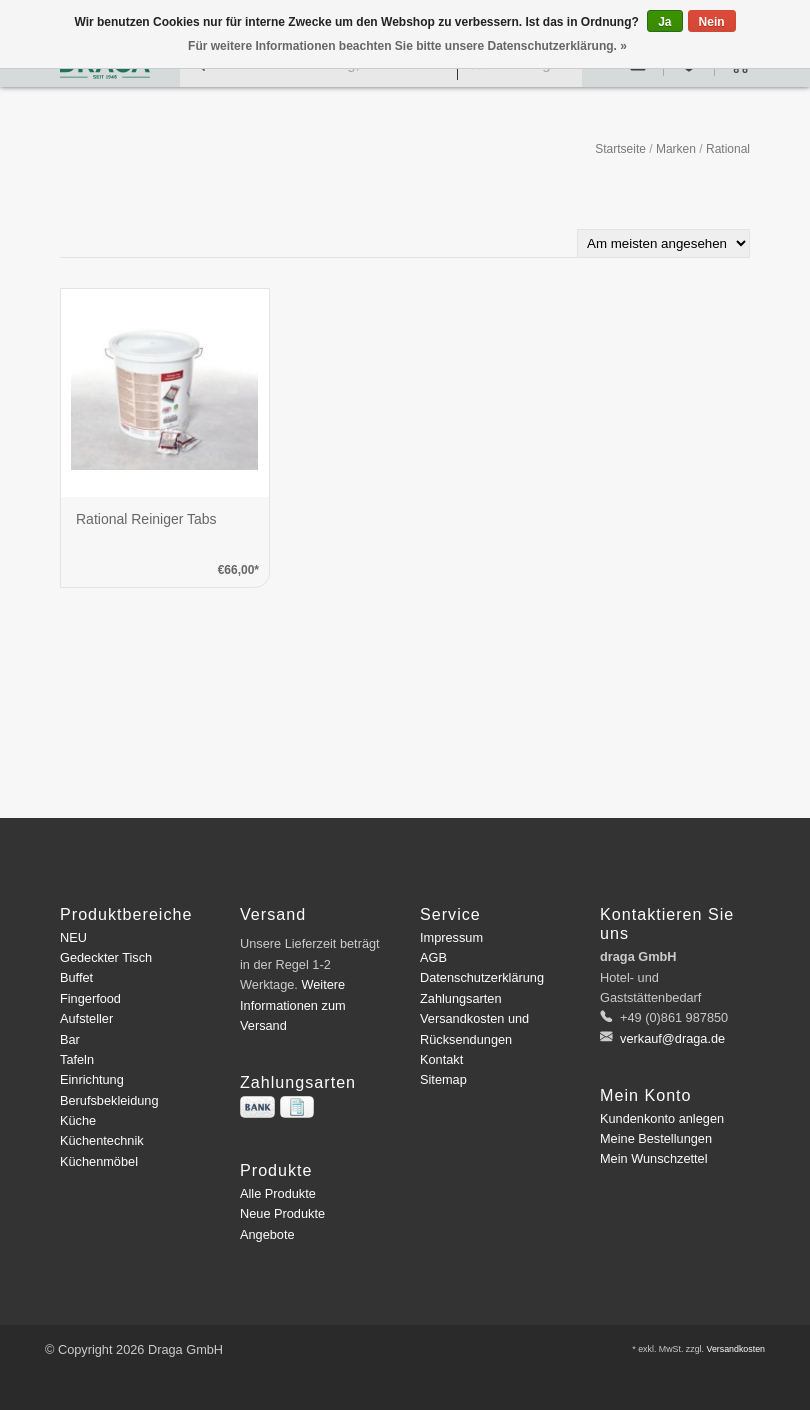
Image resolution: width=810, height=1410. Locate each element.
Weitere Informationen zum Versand (293, 1005)
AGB (433, 957)
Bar (70, 1039)
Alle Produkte (278, 1193)
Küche (78, 1120)
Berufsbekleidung (109, 1100)
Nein (712, 22)
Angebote (267, 1234)
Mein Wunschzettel (653, 1158)
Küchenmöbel (99, 1161)
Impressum (451, 937)
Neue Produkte (282, 1213)
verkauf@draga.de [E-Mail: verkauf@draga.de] (671, 1038)
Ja (664, 22)
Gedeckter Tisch (106, 957)
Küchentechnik (102, 1140)
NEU (73, 937)
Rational (728, 149)
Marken (676, 149)
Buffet (76, 977)
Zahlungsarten (461, 998)
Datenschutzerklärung (482, 977)
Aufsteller (86, 1018)
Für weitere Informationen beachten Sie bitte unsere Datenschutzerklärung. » (407, 46)
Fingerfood (90, 998)
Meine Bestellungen (656, 1138)
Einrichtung (92, 1079)
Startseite (620, 149)
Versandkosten (735, 1349)
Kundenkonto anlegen (662, 1118)
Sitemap (443, 1079)
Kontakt (441, 1059)
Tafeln (77, 1059)
